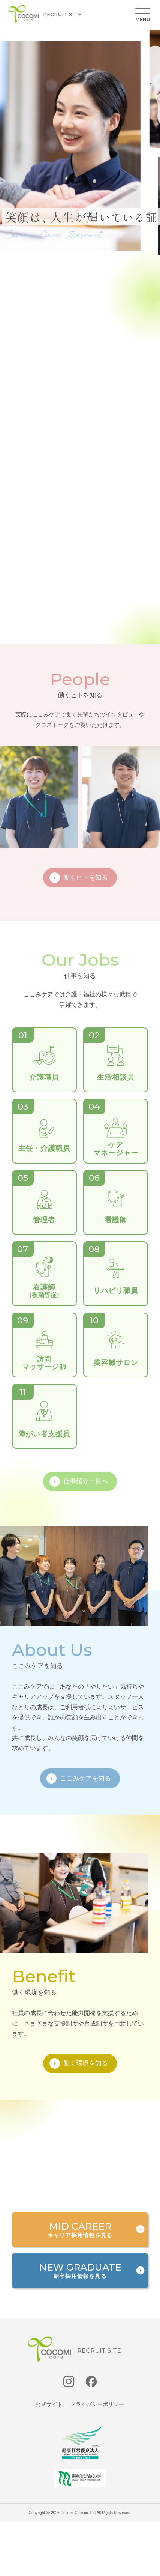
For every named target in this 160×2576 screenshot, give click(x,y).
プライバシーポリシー (97, 2404)
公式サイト (49, 2404)
